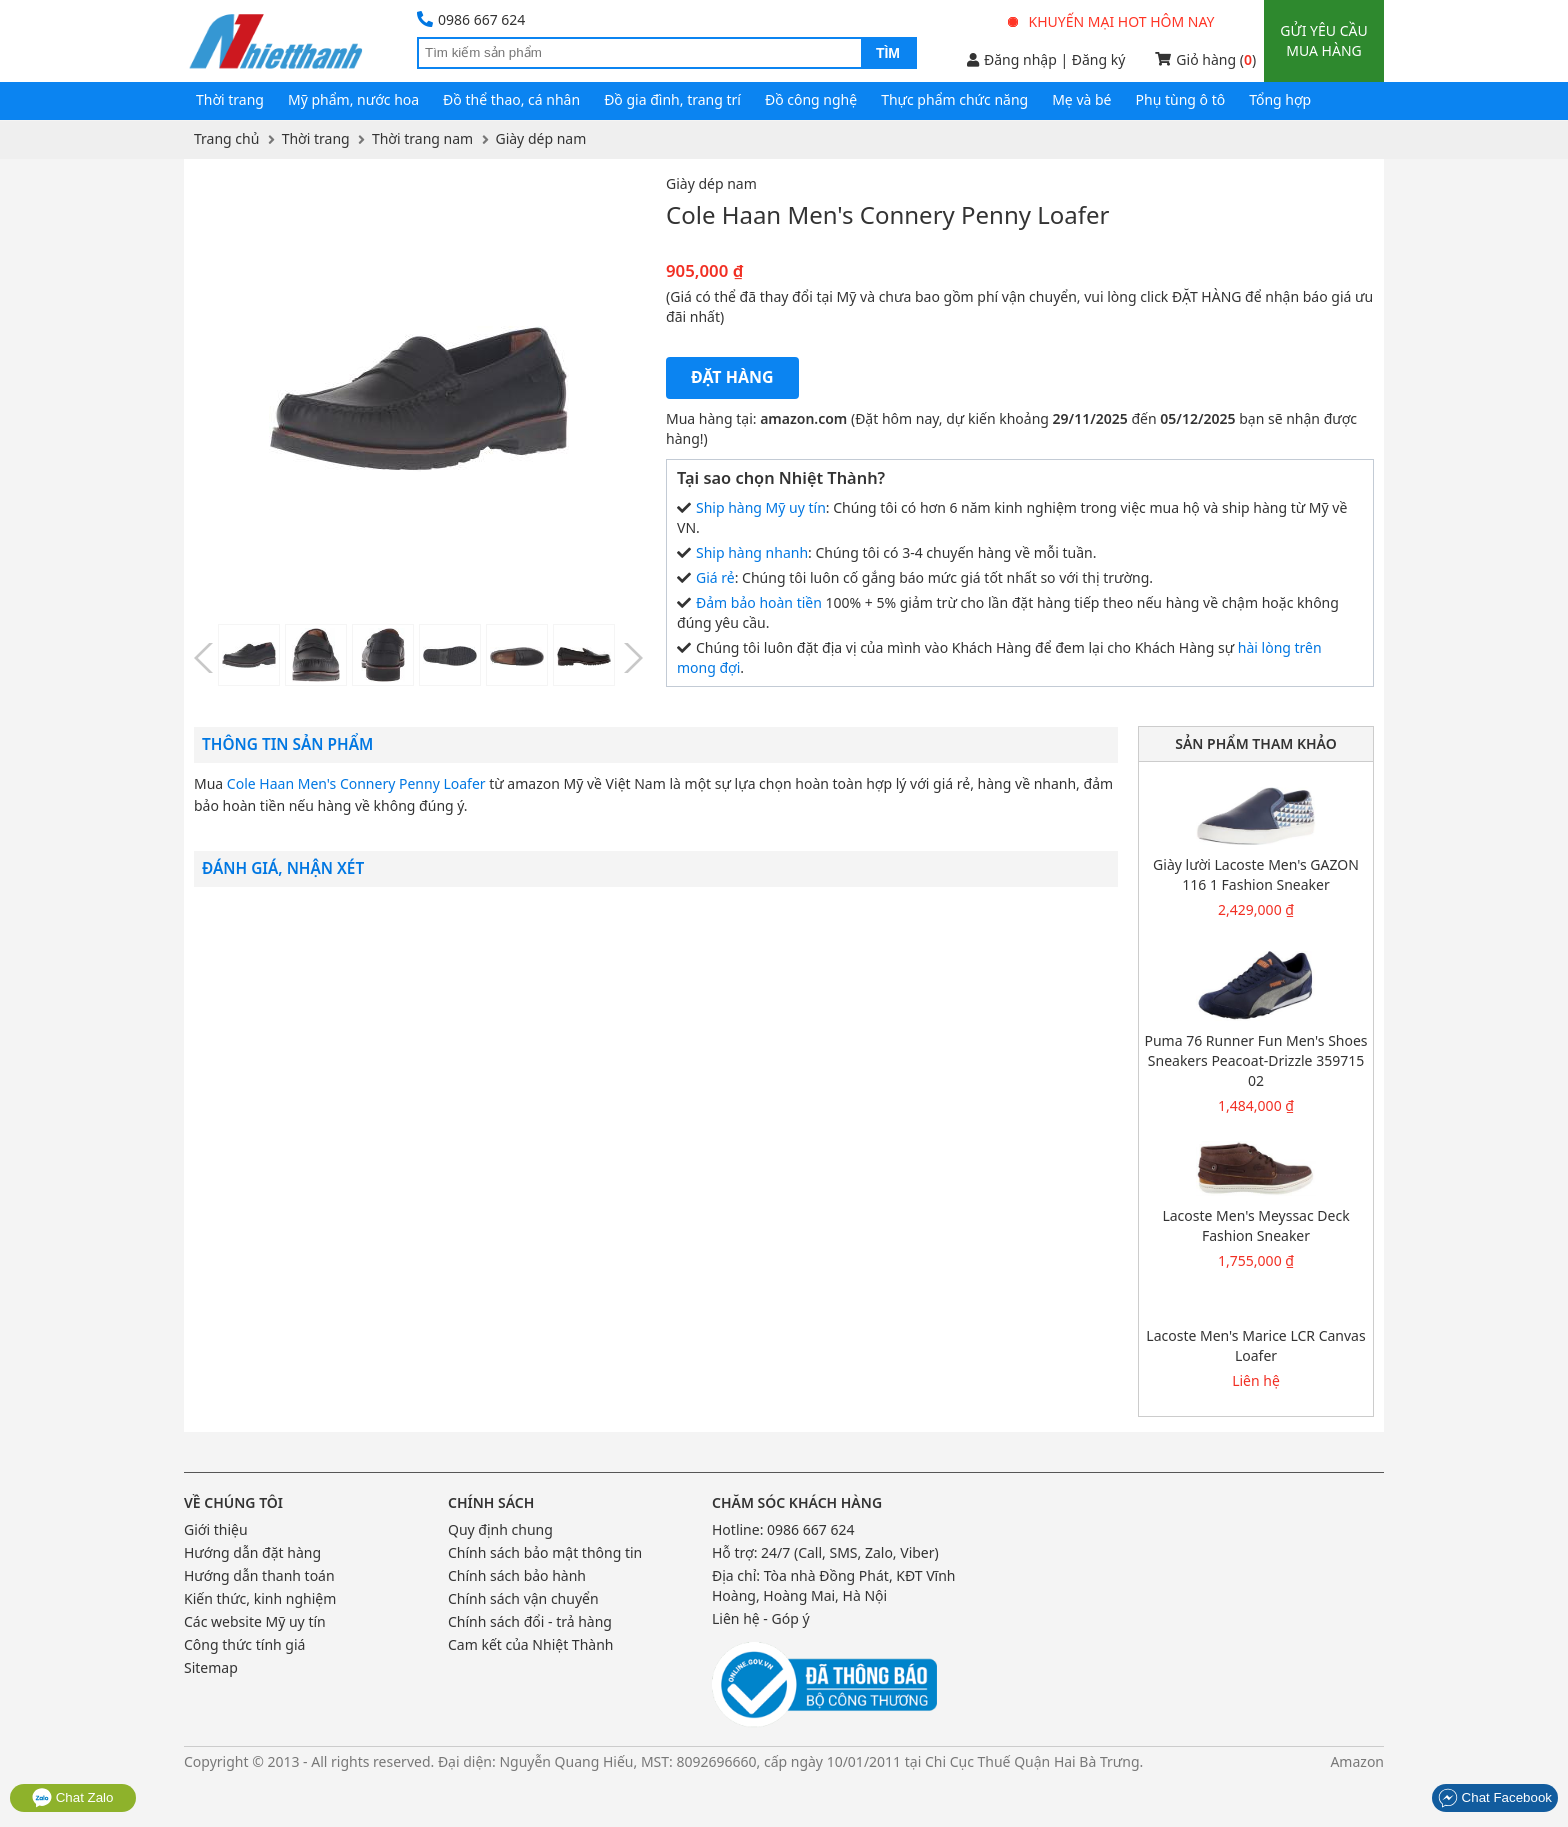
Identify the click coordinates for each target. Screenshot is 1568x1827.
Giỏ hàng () (1205, 59)
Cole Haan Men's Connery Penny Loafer (356, 783)
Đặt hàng (732, 377)
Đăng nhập (1012, 59)
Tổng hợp (1280, 99)
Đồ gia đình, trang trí (672, 99)
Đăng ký (1099, 59)
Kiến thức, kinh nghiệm (260, 1598)
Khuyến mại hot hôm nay (1112, 21)
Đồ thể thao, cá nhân (511, 99)
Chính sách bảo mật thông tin (545, 1552)
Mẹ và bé (1081, 99)
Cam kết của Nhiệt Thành (530, 1644)
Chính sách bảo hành (517, 1575)
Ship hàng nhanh (752, 552)
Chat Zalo (73, 1797)
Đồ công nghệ (811, 99)
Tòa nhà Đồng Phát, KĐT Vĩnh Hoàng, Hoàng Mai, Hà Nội (834, 1585)
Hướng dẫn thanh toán (259, 1575)
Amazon (1357, 1761)
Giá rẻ (715, 577)
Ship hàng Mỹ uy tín (761, 507)
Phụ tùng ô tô (1181, 99)
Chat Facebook (1495, 1797)
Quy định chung (500, 1529)
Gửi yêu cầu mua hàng (1323, 40)
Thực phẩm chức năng (954, 99)
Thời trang (230, 99)
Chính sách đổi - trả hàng (530, 1621)
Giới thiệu (216, 1529)
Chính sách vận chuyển (523, 1598)
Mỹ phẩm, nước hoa (353, 99)
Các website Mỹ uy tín (255, 1621)
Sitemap (211, 1667)
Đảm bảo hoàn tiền (759, 602)
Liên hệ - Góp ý (761, 1618)
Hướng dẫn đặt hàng (252, 1552)
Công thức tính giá (244, 1644)
